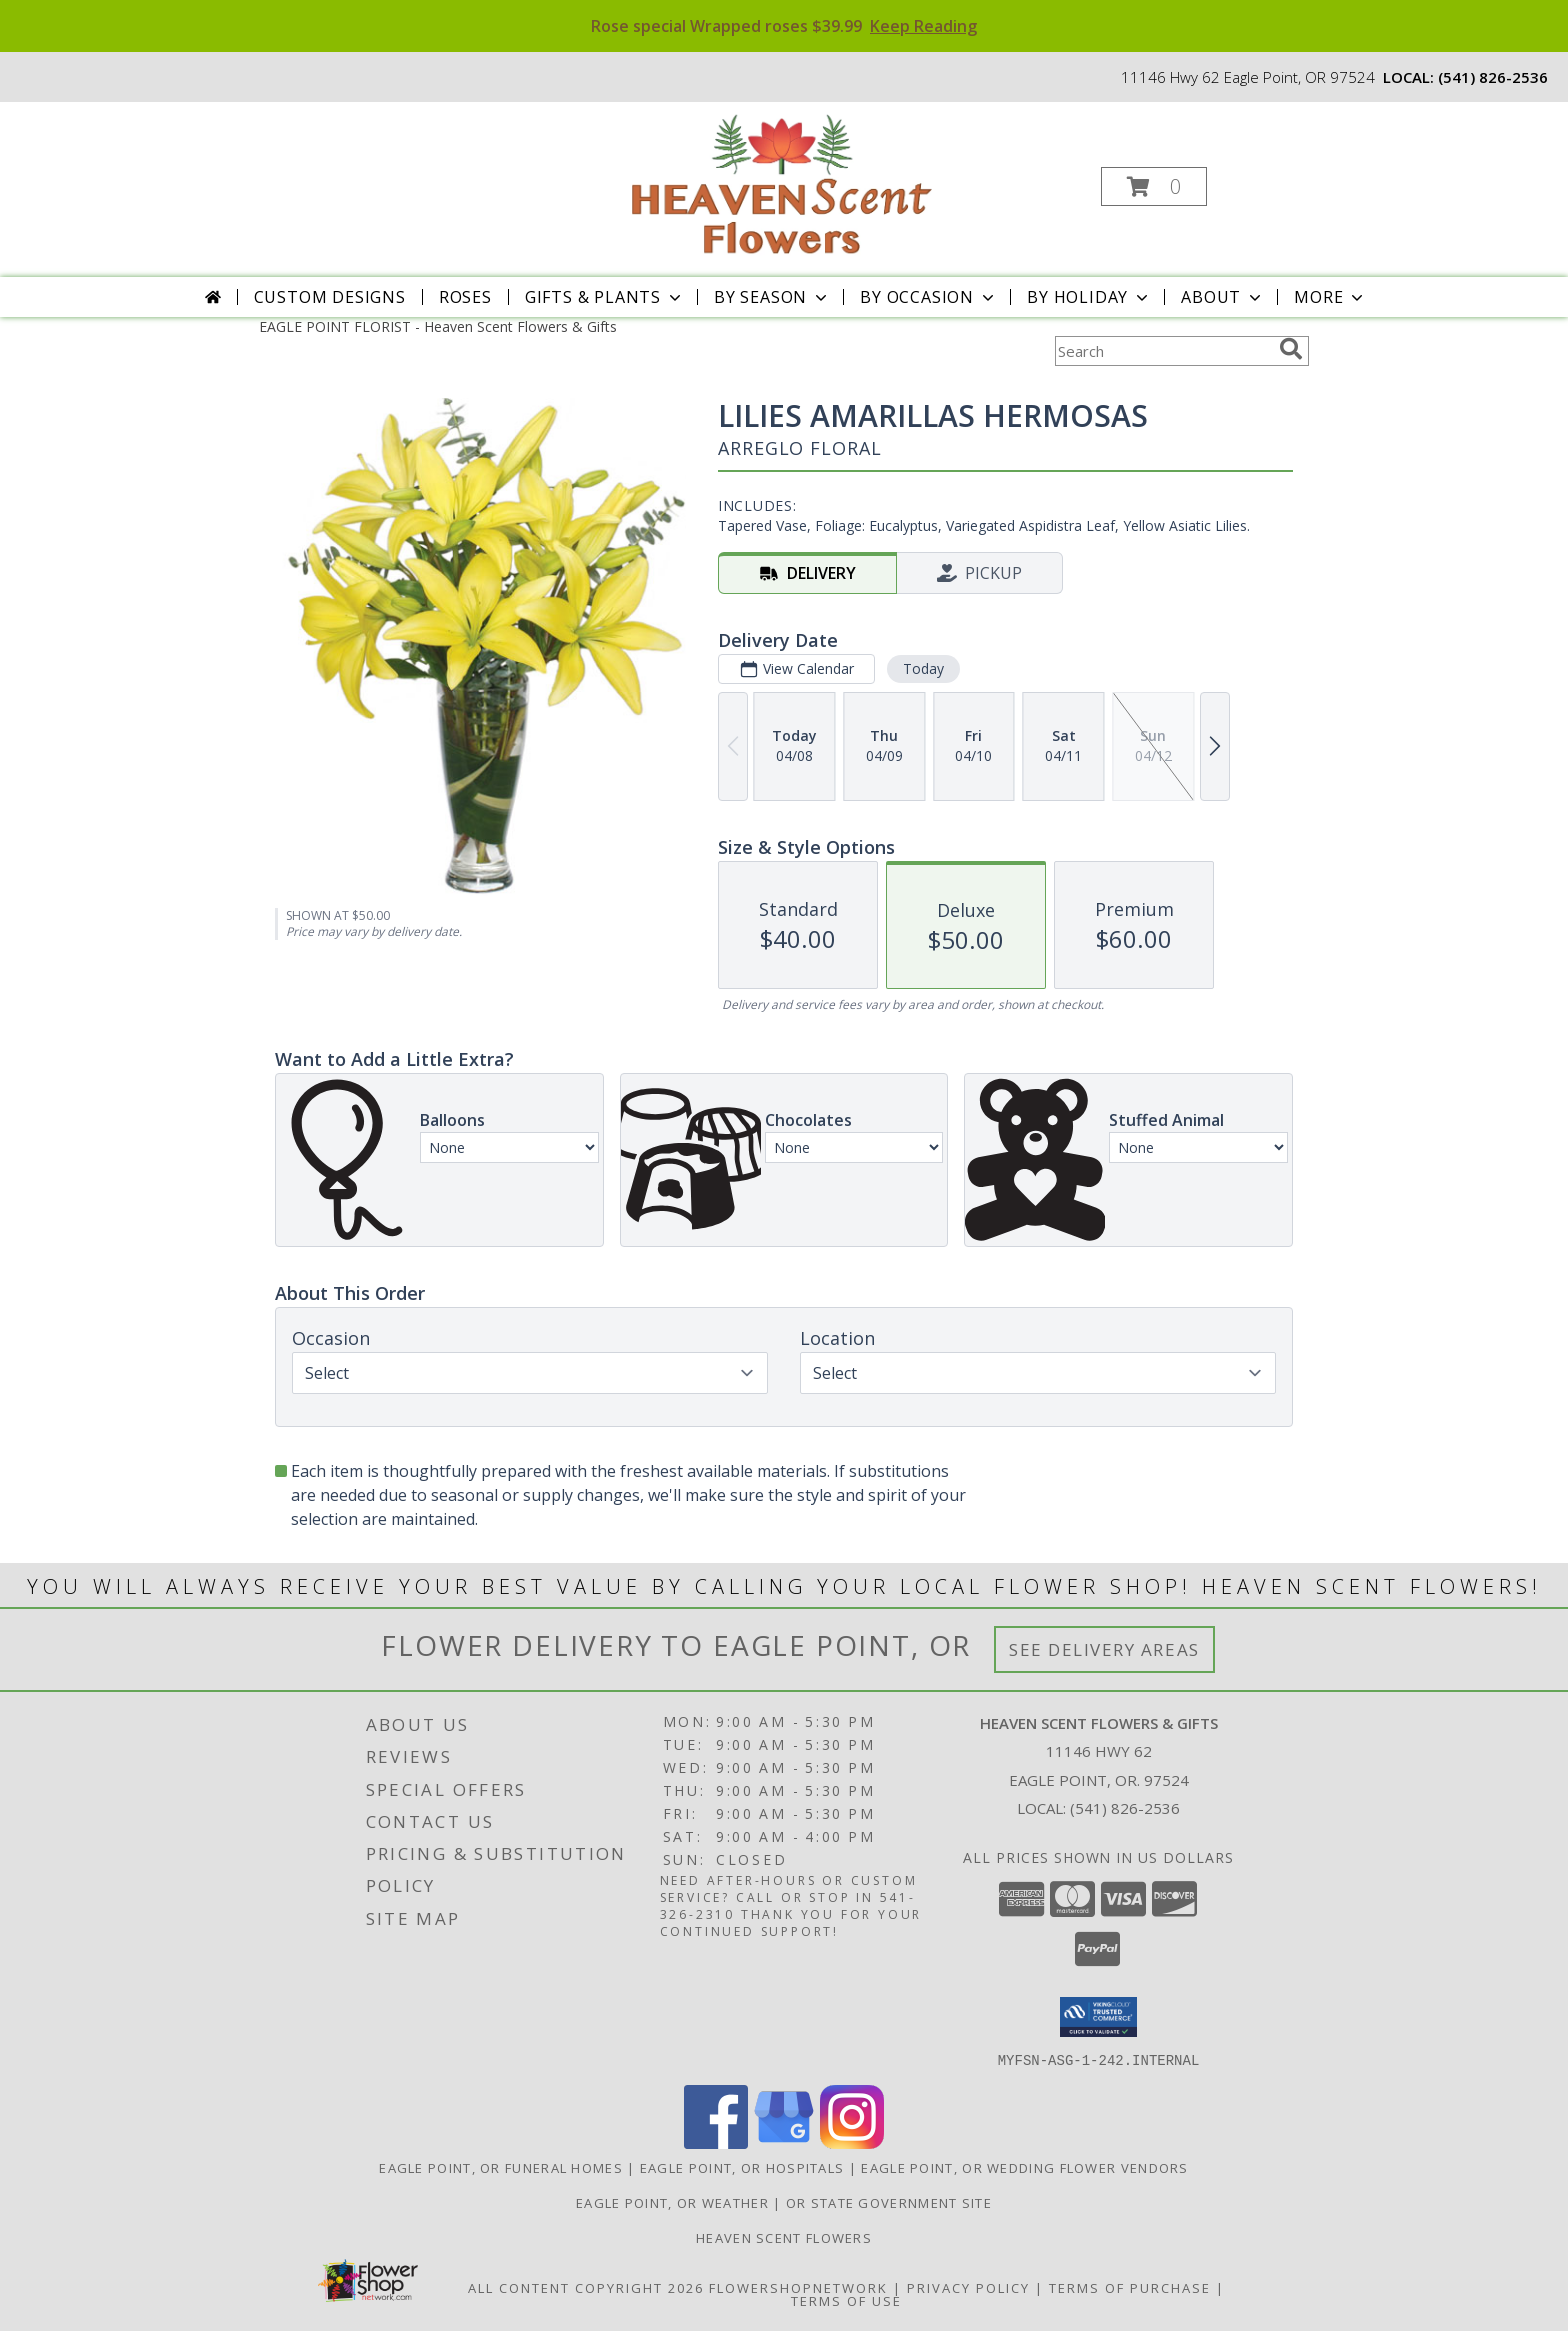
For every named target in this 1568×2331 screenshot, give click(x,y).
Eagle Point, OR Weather (672, 2202)
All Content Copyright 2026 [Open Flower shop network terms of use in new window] (586, 2287)
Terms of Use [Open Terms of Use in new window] (846, 2300)
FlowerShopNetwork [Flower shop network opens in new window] (798, 2287)
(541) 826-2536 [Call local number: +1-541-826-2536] (1493, 77)
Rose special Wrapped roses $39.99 (784, 26)
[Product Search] (1163, 351)
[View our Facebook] (716, 2142)
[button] (1154, 186)
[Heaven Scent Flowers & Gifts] (782, 180)
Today (923, 668)
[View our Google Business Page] (784, 2142)
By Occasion (929, 297)
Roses (465, 297)
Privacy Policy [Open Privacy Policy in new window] (968, 2287)
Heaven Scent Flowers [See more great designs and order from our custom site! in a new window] (784, 2237)
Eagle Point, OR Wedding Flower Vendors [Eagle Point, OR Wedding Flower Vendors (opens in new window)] (1024, 2167)
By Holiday (1089, 297)
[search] (1291, 349)
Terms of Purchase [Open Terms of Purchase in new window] (1130, 2287)
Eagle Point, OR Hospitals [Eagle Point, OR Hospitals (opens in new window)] (742, 2167)
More (1330, 297)
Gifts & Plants (605, 297)
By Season (772, 297)
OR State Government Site (889, 2202)
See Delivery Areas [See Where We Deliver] (1104, 1649)
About (1223, 297)
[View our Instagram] (852, 2142)
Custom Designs (330, 297)
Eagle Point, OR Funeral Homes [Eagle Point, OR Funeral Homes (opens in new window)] (501, 2167)
